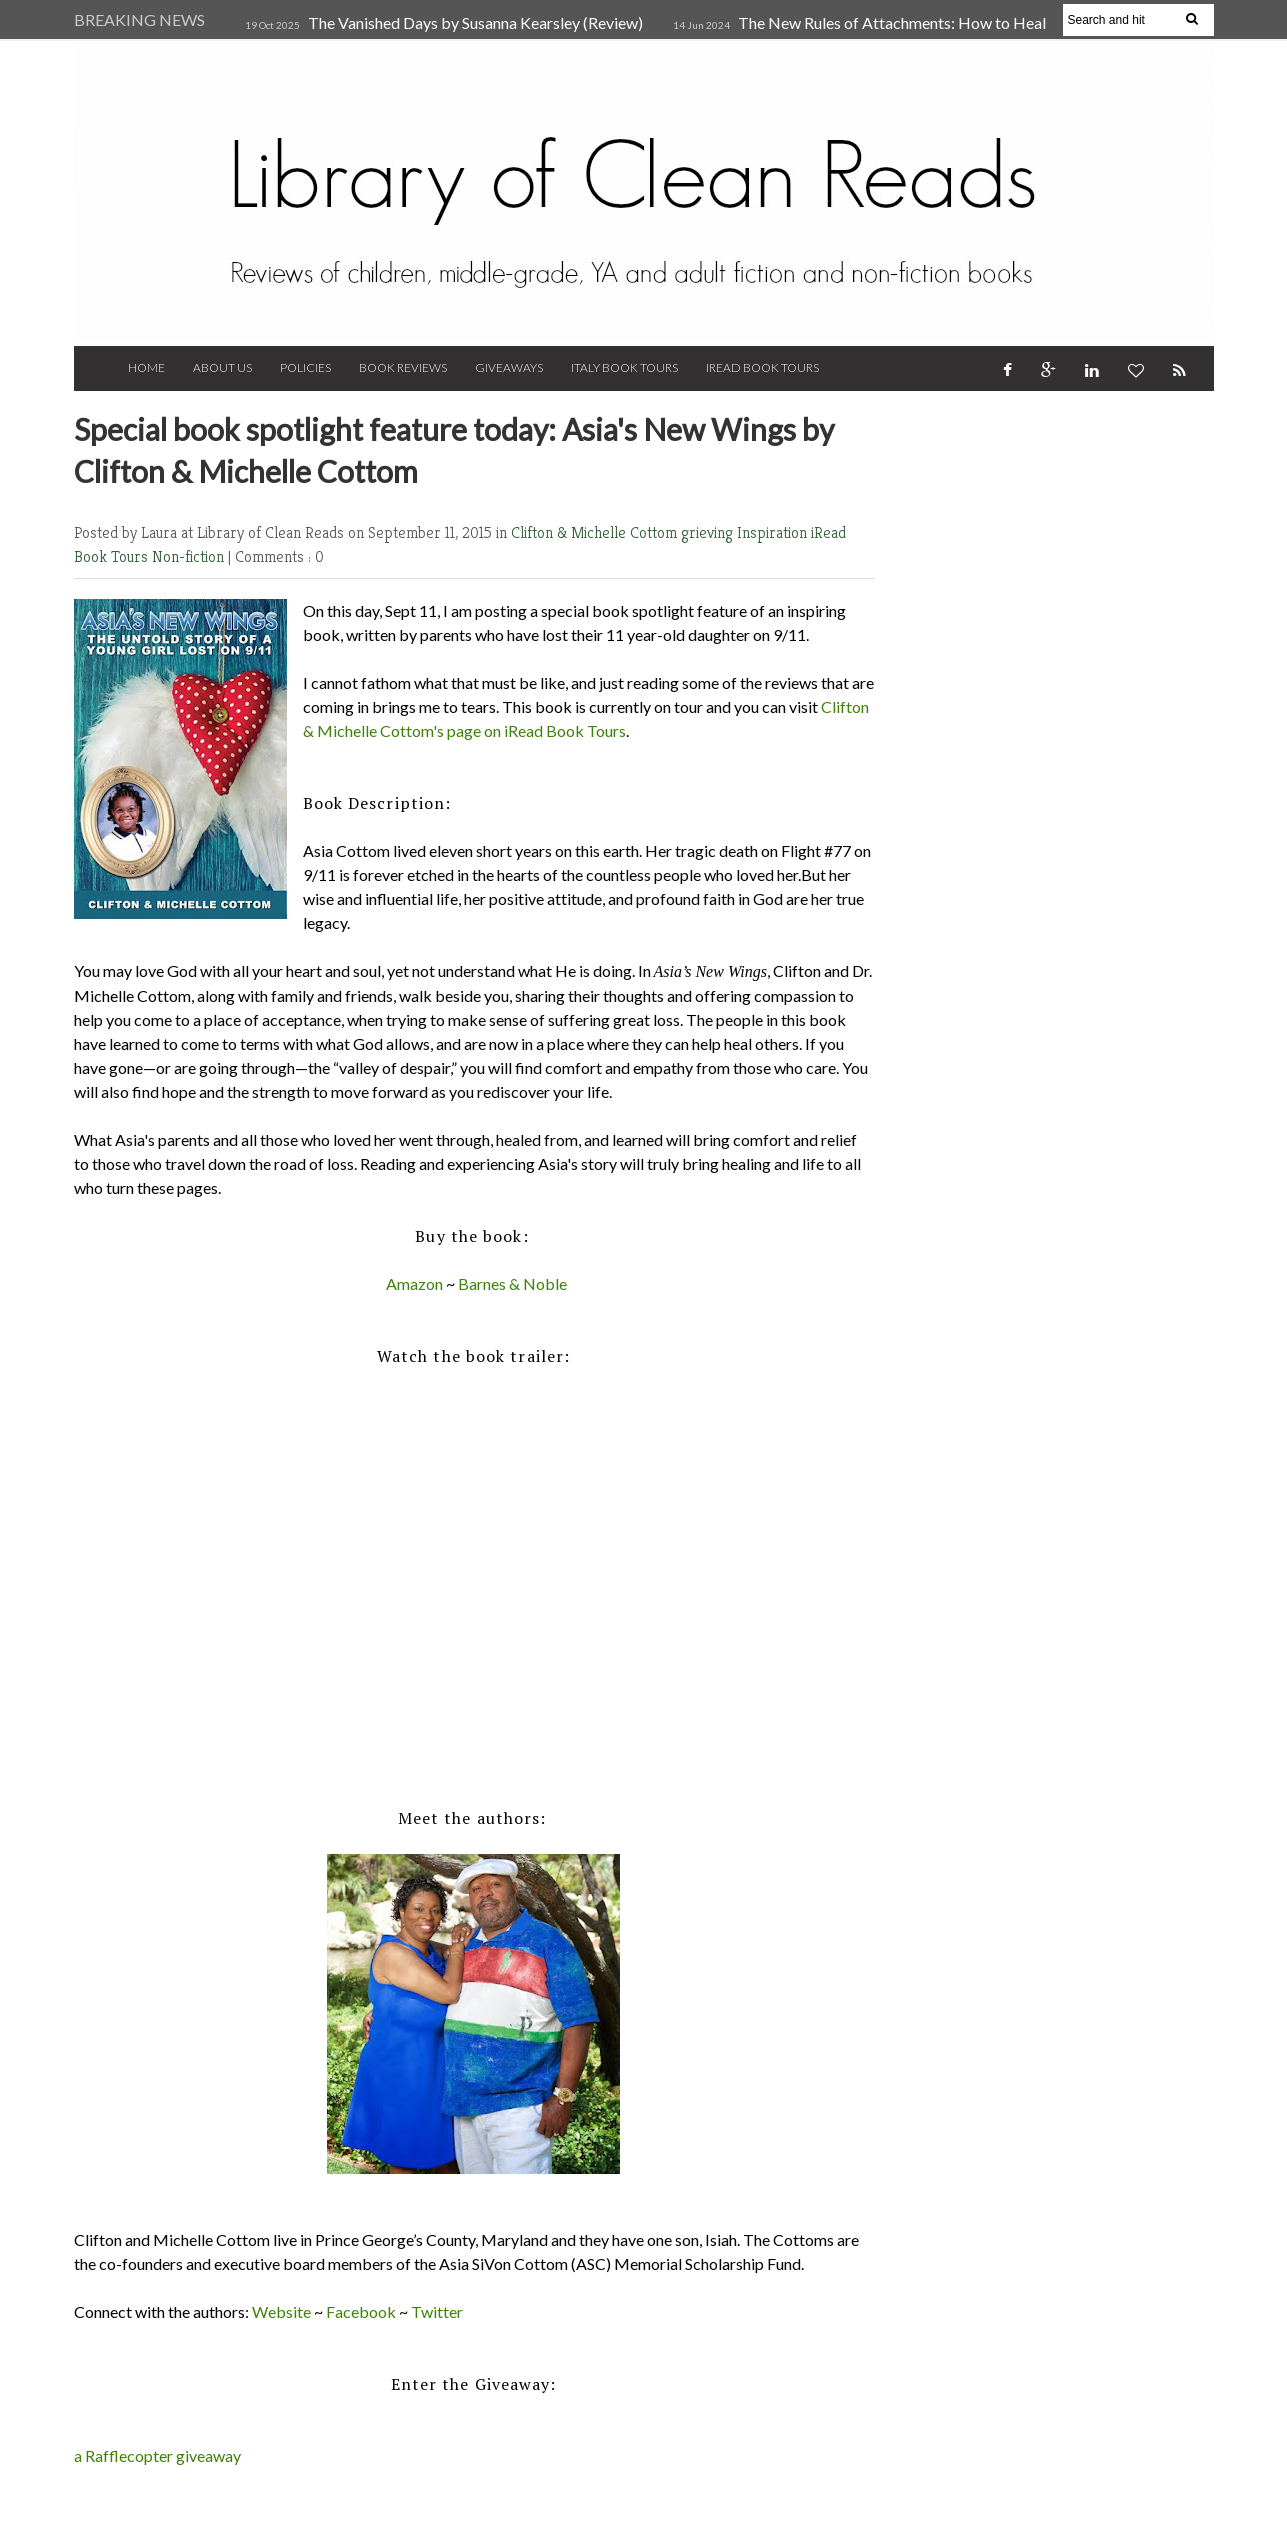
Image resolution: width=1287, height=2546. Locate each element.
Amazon (414, 1283)
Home (146, 367)
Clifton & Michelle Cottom (596, 532)
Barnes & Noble (512, 1283)
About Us (222, 367)
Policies (305, 367)
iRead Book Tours (762, 367)
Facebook (361, 2311)
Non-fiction (190, 556)
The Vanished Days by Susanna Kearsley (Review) (475, 22)
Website (281, 2311)
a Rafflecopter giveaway (157, 2455)
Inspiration (774, 532)
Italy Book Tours (624, 367)
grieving (709, 532)
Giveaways (509, 367)
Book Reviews (403, 367)
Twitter (437, 2311)
